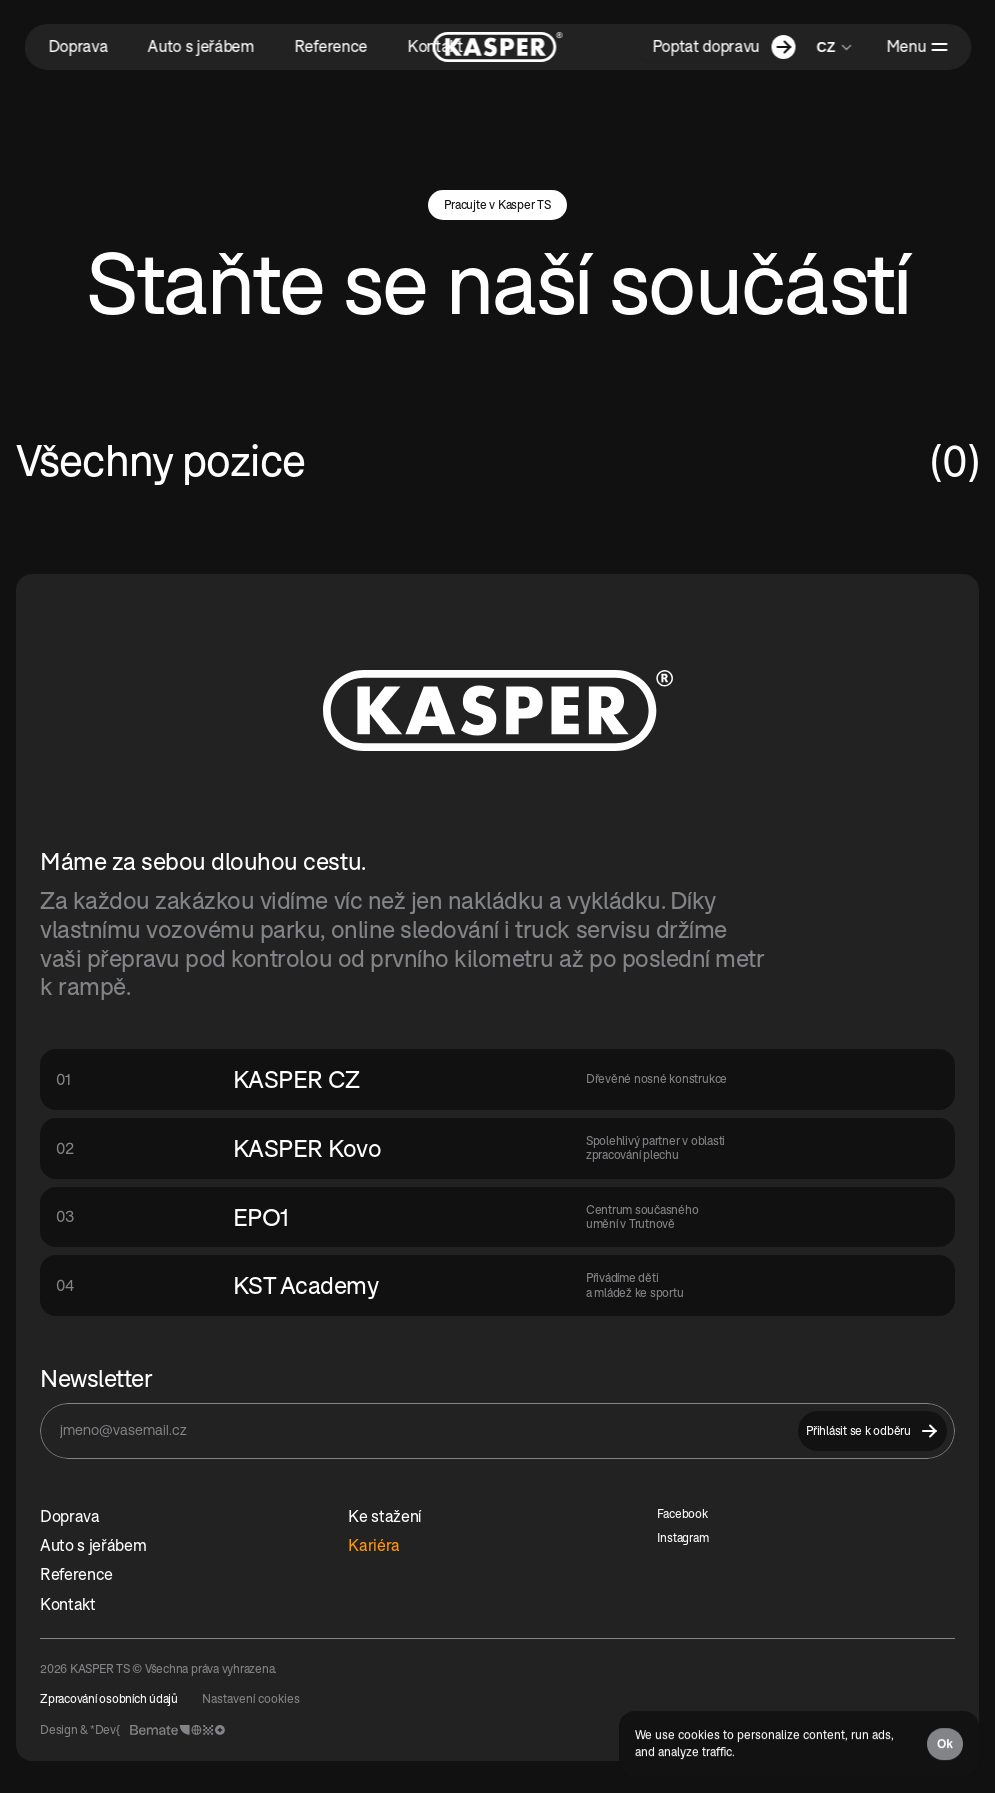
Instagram (683, 1537)
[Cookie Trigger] (251, 1699)
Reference (76, 1574)
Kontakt (68, 1604)
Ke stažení (384, 1516)
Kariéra (374, 1545)
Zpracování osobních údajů (109, 1698)
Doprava (70, 1516)
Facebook (682, 1513)
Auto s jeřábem (93, 1545)
